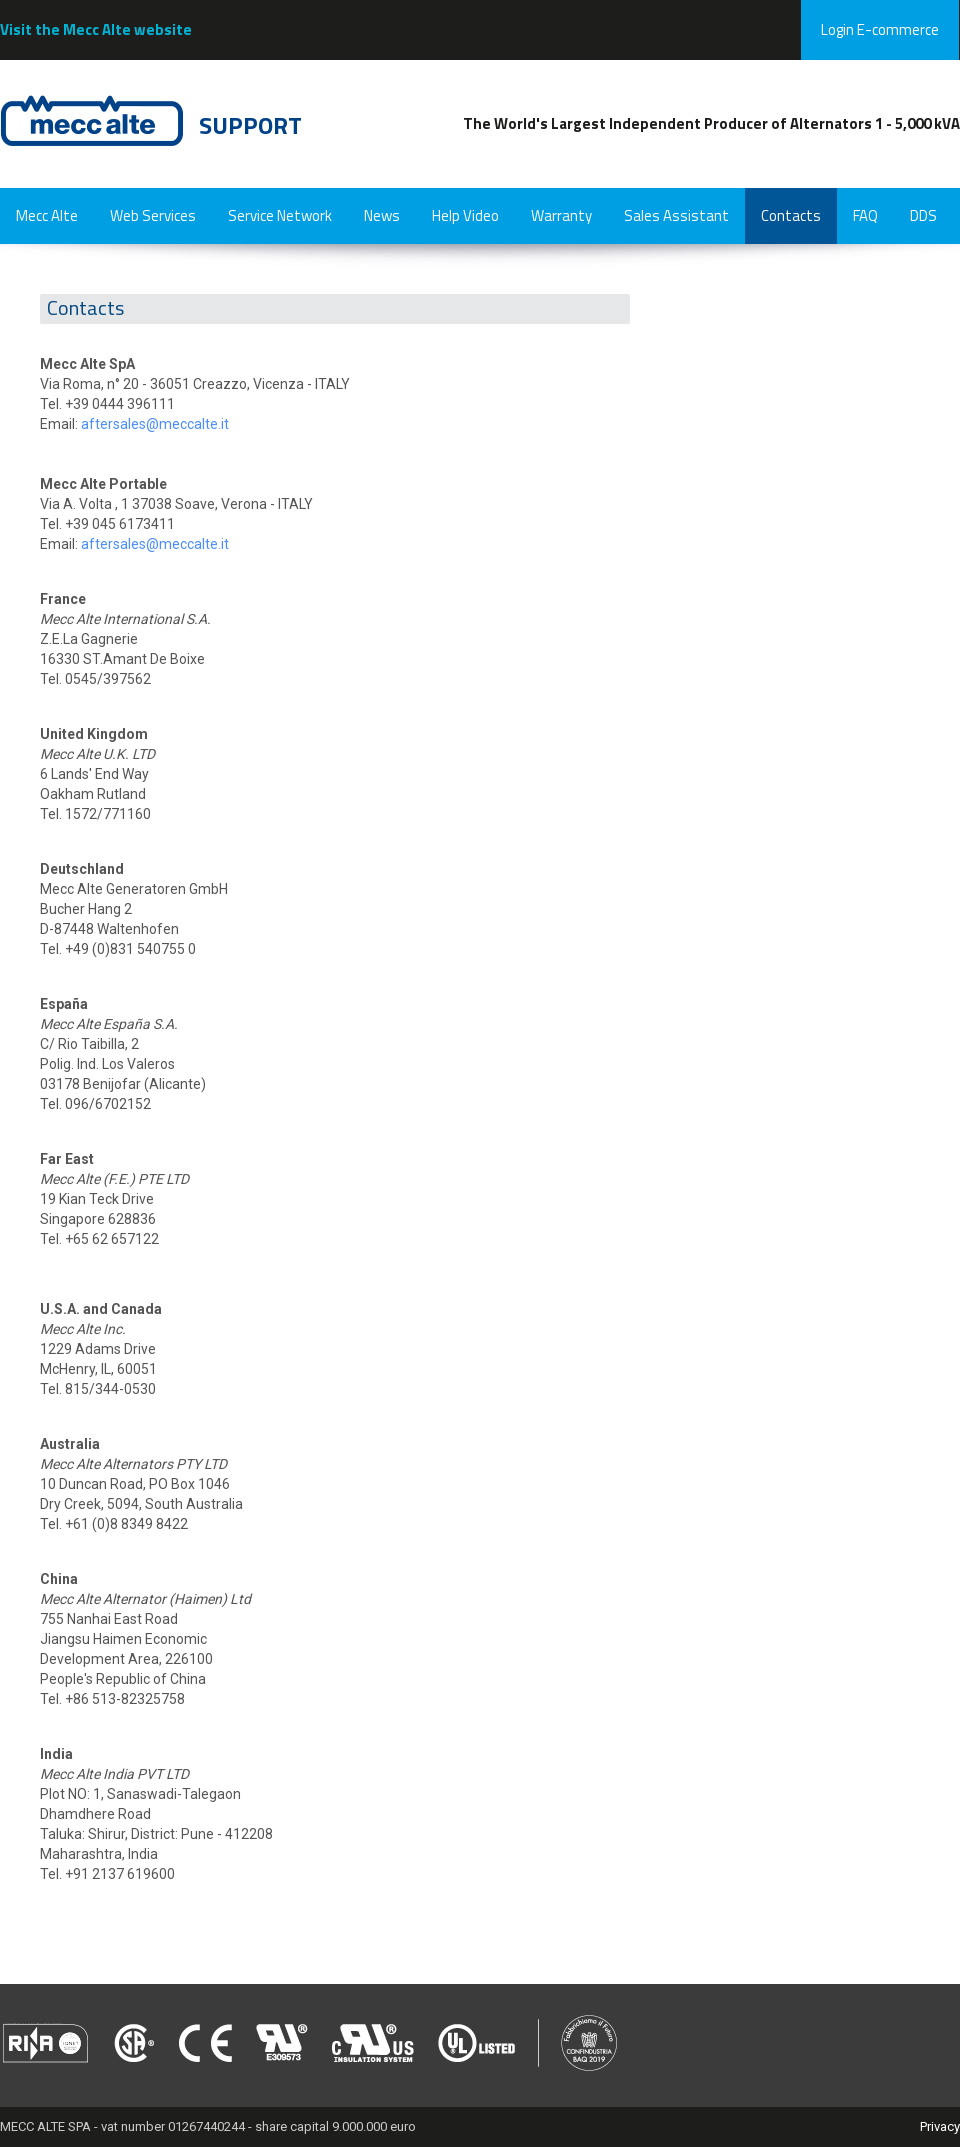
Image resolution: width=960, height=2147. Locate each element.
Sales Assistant (676, 215)
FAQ (865, 215)
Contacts (791, 215)
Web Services (153, 215)
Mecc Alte (47, 215)
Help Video (465, 215)
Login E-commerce (880, 29)
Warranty (561, 215)
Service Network (280, 215)
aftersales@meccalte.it (155, 424)
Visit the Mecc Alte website (96, 29)
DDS (923, 215)
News (382, 215)
